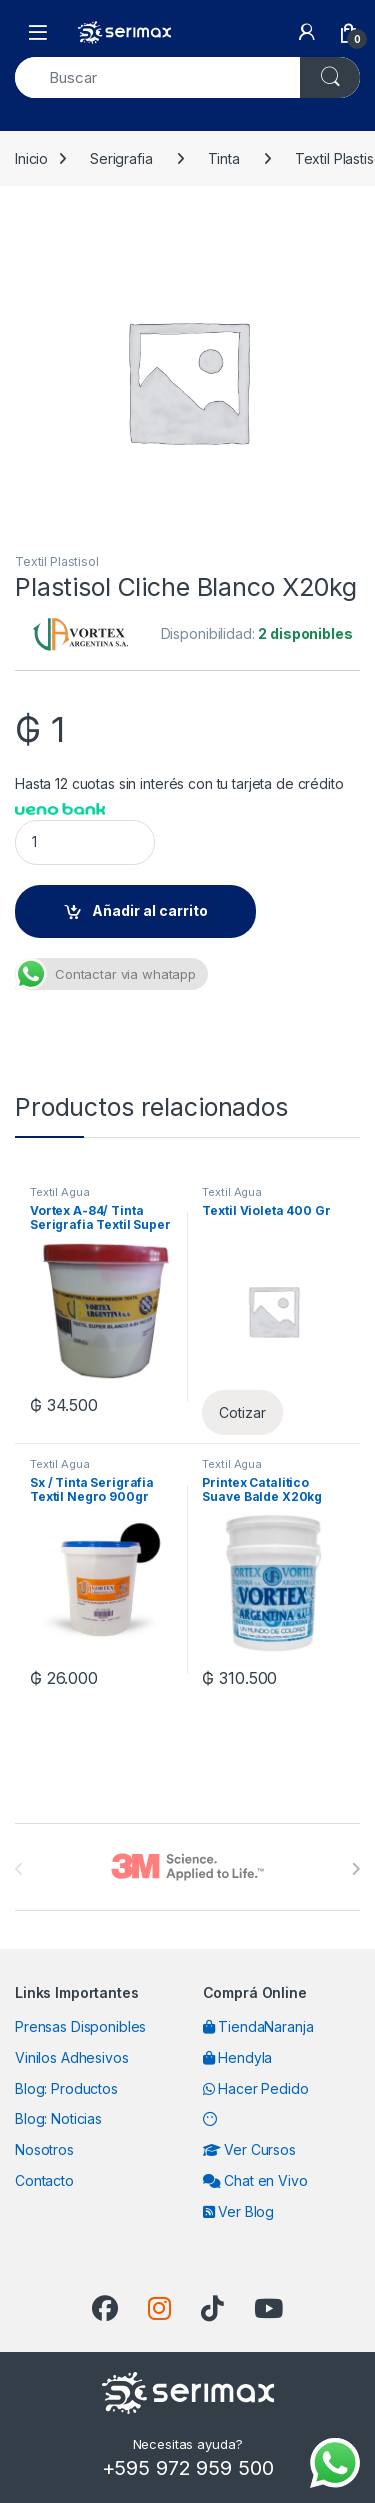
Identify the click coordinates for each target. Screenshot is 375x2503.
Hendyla (238, 2057)
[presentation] (355, 1869)
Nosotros (44, 2149)
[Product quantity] (85, 842)
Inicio (31, 158)
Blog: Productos (66, 2088)
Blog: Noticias (58, 2118)
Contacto (44, 2180)
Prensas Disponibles (80, 2026)
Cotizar (242, 1412)
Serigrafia (121, 158)
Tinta (224, 158)
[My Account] (307, 32)
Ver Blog (239, 2211)
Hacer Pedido (256, 2088)
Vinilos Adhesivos (72, 2057)
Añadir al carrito (150, 910)
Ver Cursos (249, 2149)
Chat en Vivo (255, 2180)
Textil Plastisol (57, 561)
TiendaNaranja (258, 2026)
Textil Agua (59, 1192)
